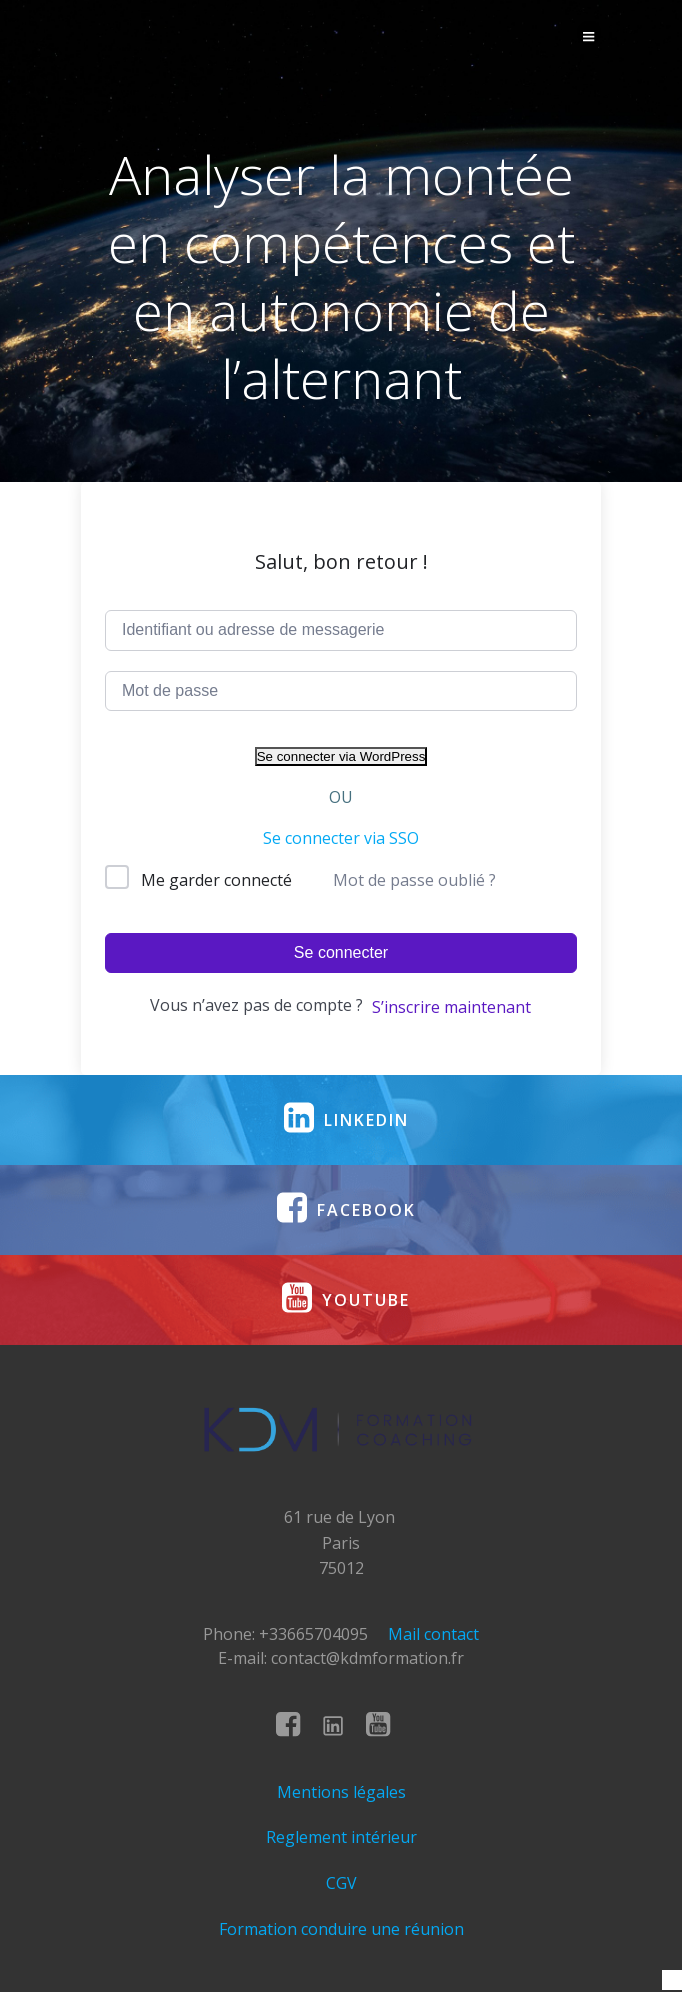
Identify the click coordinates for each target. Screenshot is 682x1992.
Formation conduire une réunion (341, 1929)
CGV (341, 1883)
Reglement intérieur (341, 1837)
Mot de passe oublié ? (414, 880)
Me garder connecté (216, 880)
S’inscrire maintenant (451, 1007)
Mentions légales (341, 1792)
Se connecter (341, 952)
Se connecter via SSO (341, 838)
